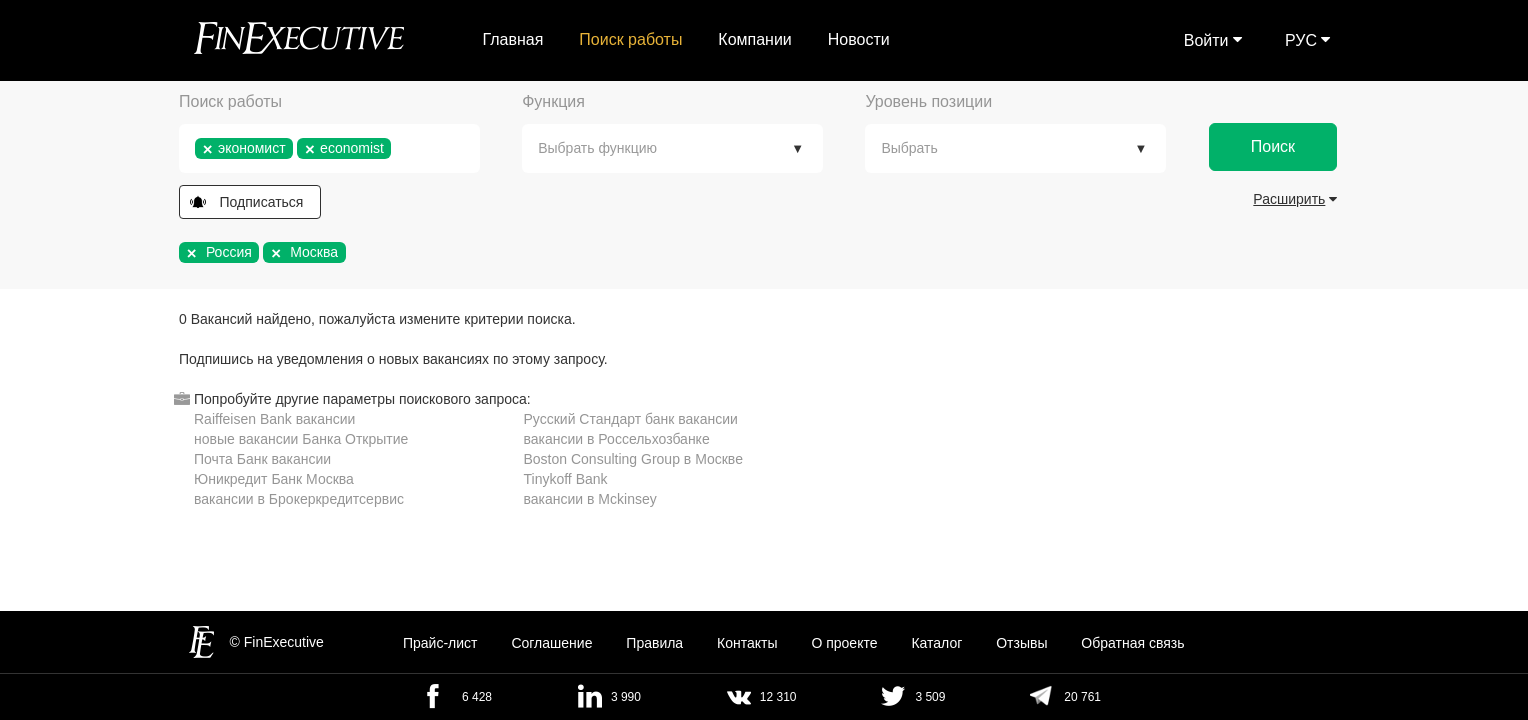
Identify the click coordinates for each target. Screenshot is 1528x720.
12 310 (778, 697)
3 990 (626, 697)
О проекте (844, 643)
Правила (654, 643)
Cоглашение (551, 643)
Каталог (936, 643)
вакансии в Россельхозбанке (617, 439)
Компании (755, 39)
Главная (513, 39)
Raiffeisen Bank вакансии (274, 419)
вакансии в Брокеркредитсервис (299, 499)
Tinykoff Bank (566, 479)
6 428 (477, 697)
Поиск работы (630, 39)
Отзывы (1021, 643)
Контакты (747, 643)
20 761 (1082, 697)
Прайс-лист (440, 643)
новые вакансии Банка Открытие (301, 439)
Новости (859, 39)
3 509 (930, 697)
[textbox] (400, 148)
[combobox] (329, 148)
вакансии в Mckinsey (590, 499)
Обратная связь (1132, 643)
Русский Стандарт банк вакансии (631, 419)
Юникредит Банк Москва (274, 479)
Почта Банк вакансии (262, 459)
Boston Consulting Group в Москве (633, 459)
